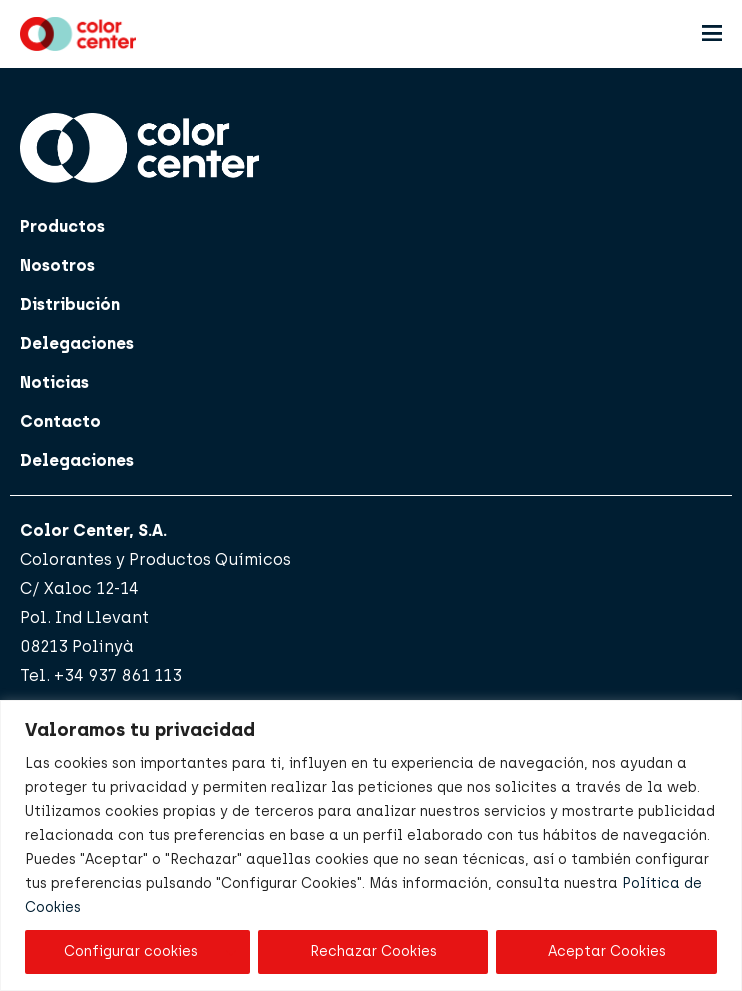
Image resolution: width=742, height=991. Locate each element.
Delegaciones (77, 343)
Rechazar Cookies (373, 951)
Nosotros (57, 265)
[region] (371, 845)
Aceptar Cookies (607, 951)
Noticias (54, 382)
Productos (62, 226)
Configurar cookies (131, 951)
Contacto (60, 421)
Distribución (70, 304)
